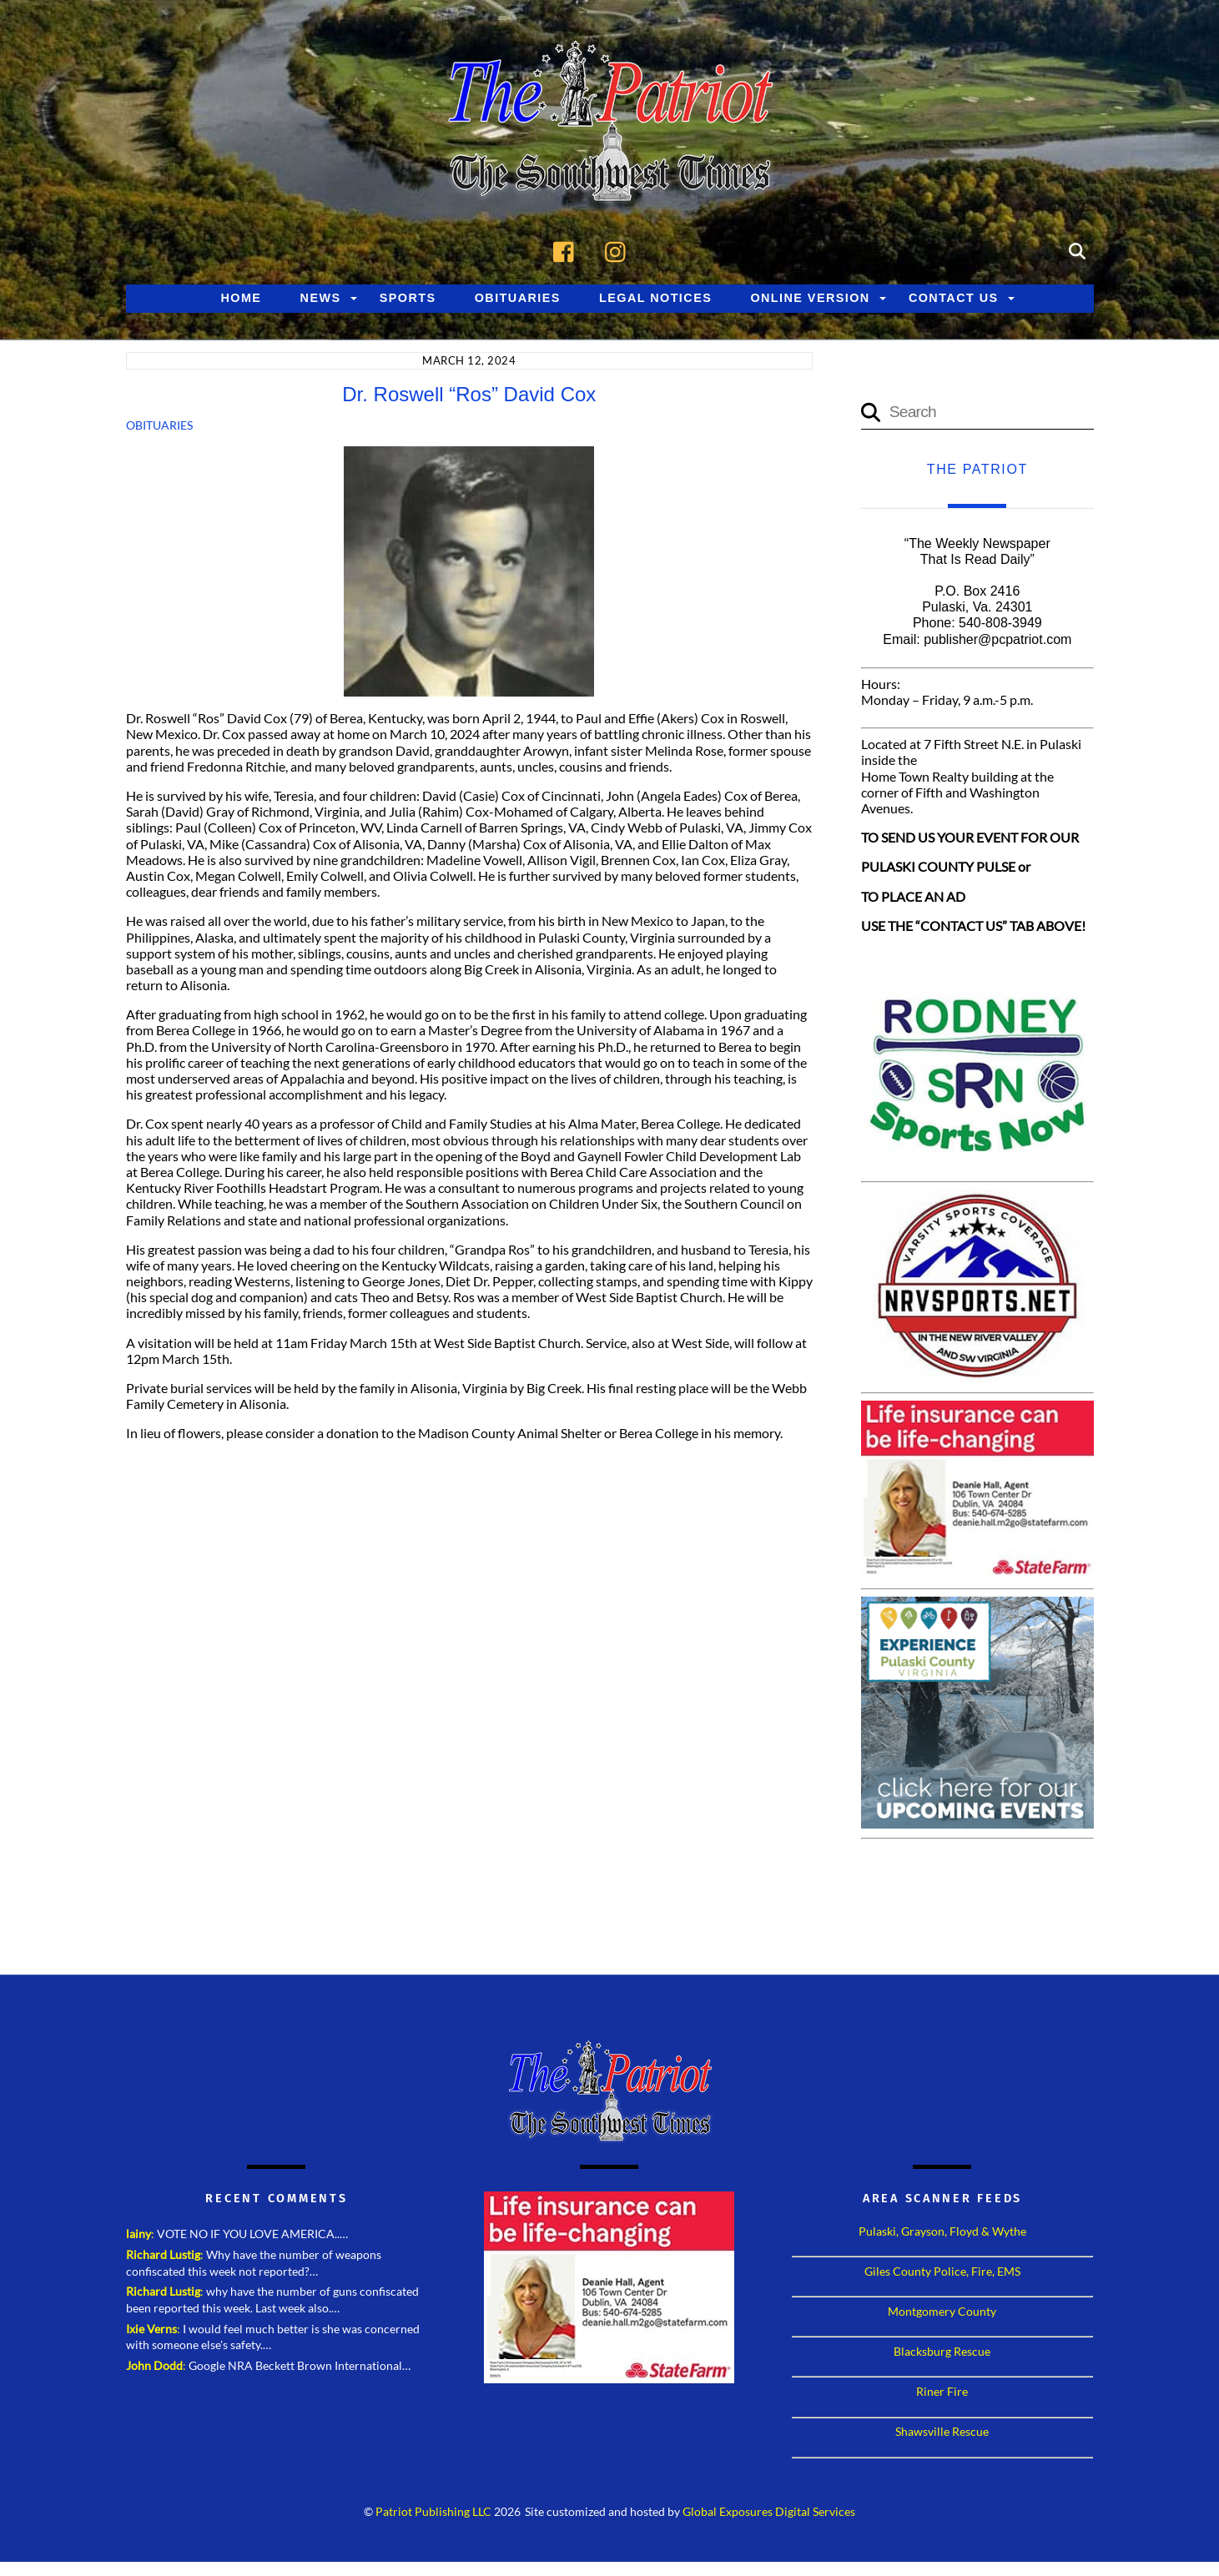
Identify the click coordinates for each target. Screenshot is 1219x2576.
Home (240, 298)
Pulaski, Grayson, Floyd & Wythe (942, 2232)
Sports (408, 298)
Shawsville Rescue (942, 2432)
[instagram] (619, 251)
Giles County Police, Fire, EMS (942, 2272)
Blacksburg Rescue (942, 2352)
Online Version (809, 298)
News (320, 298)
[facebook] (568, 251)
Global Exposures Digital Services (769, 2512)
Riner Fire (942, 2392)
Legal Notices (655, 298)
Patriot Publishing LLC (433, 2512)
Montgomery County (942, 2312)
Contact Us (954, 298)
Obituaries (518, 298)
